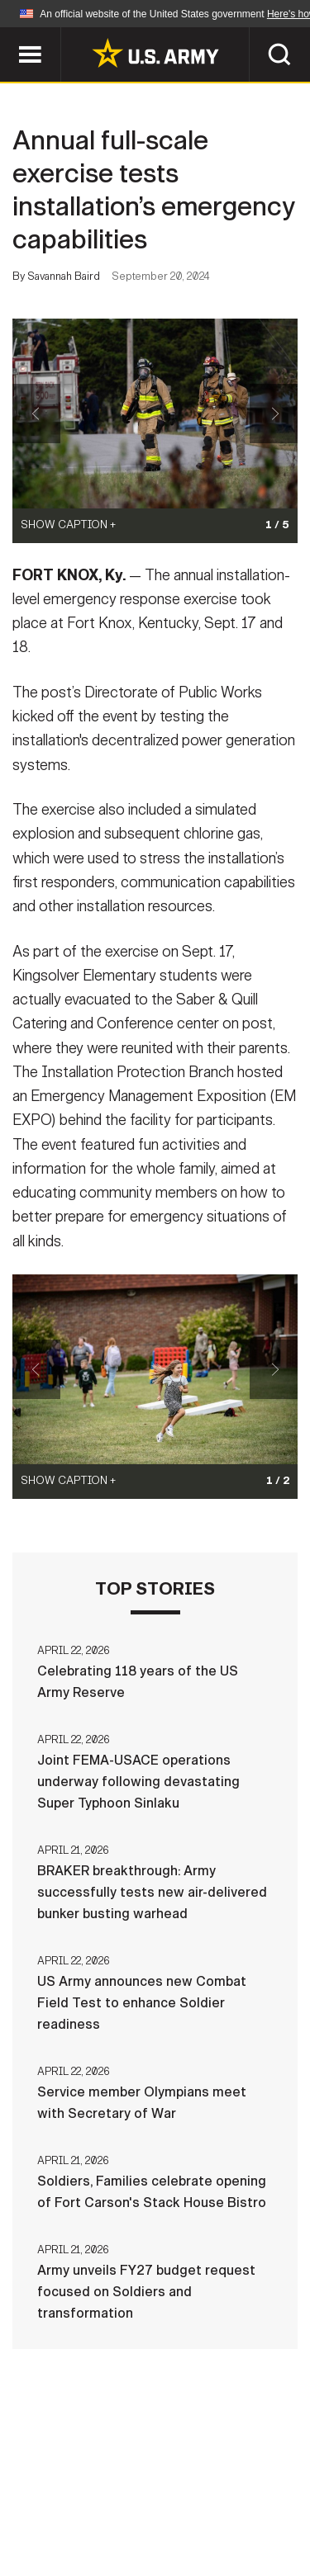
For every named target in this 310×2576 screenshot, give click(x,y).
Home (66, 2481)
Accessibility (181, 2503)
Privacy (235, 2481)
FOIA (269, 2503)
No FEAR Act (75, 2525)
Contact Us (146, 2481)
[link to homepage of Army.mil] (155, 52)
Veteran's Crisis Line (206, 2525)
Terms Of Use (67, 2503)
